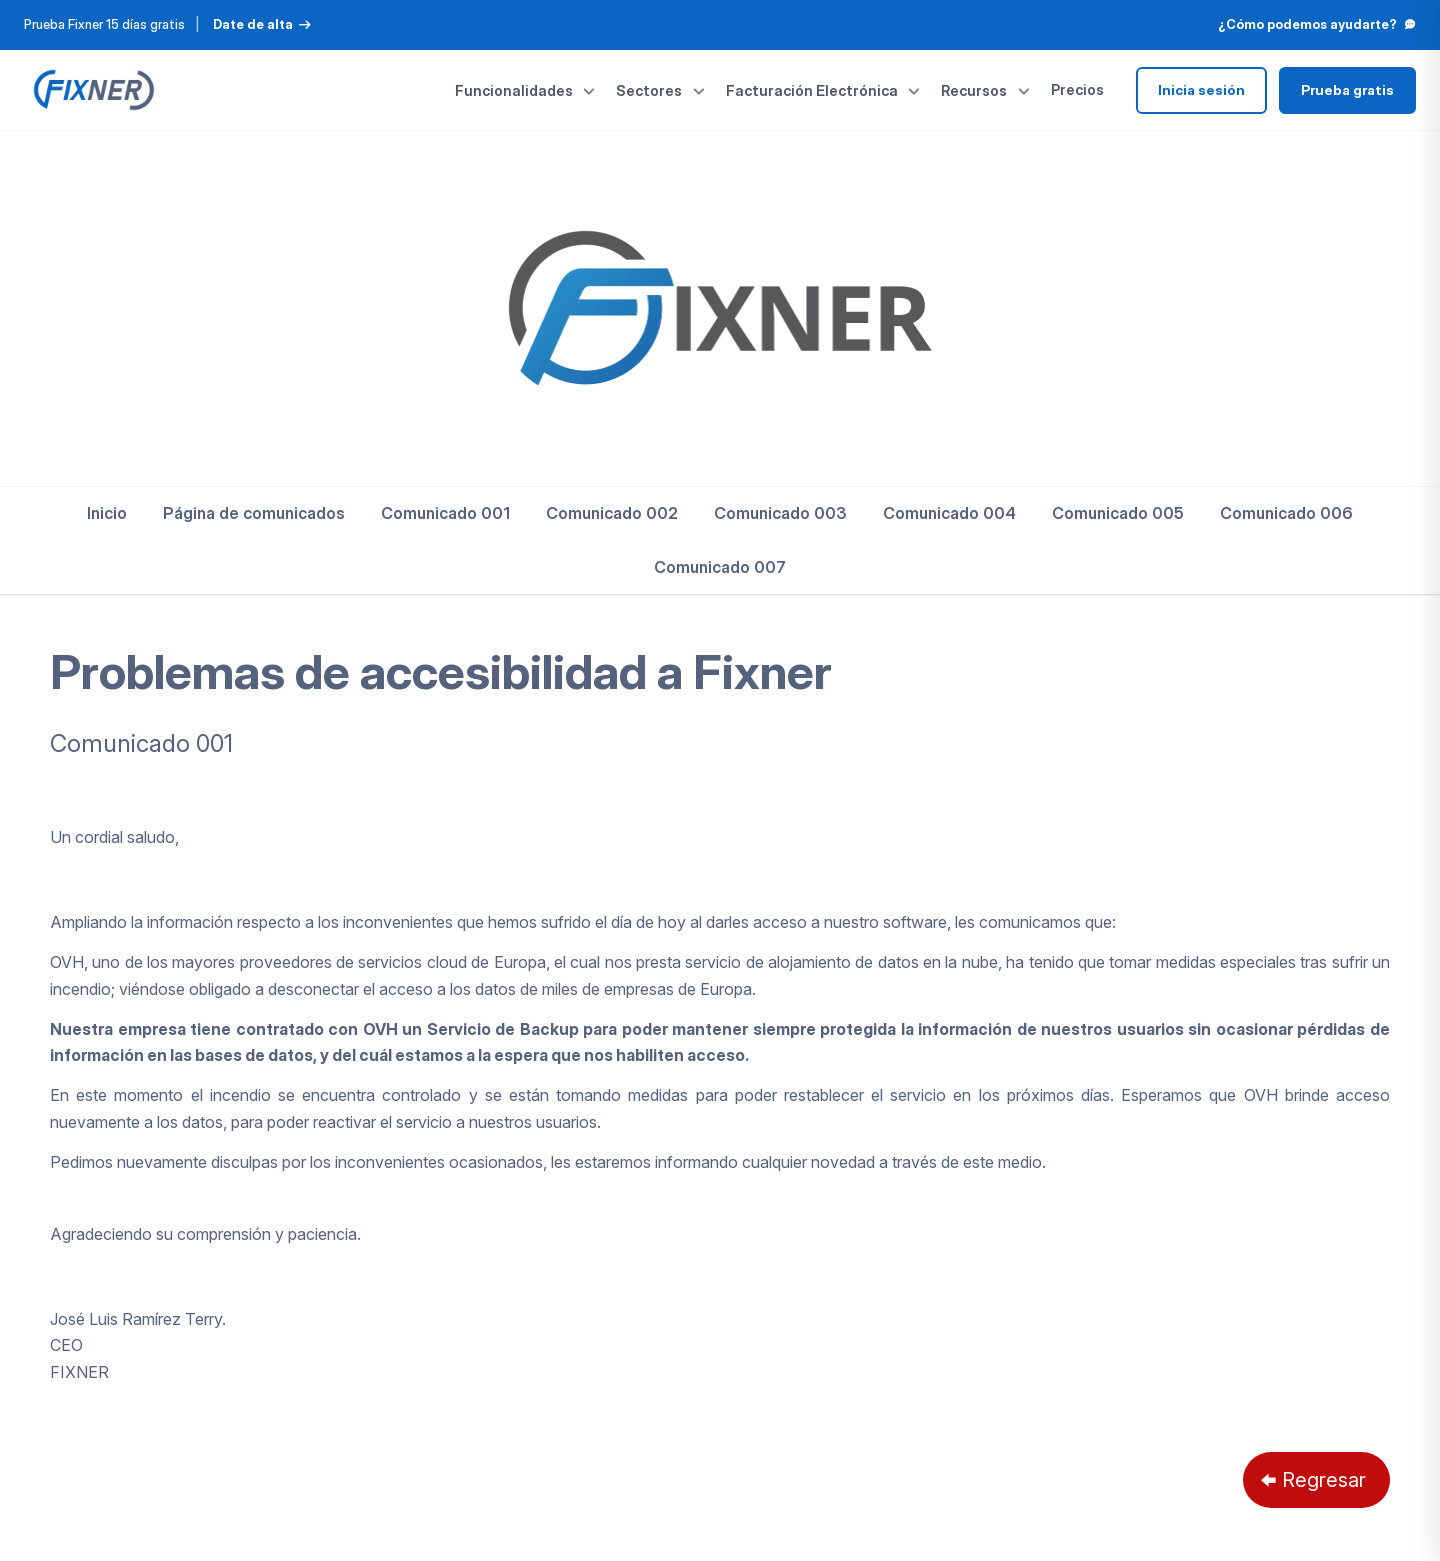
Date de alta (262, 24)
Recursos (986, 90)
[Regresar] (1316, 1480)
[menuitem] (107, 513)
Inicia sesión (1201, 90)
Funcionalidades (526, 90)
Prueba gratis (1347, 90)
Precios (1077, 89)
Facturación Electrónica (824, 90)
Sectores (661, 90)
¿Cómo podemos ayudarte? (1317, 24)
